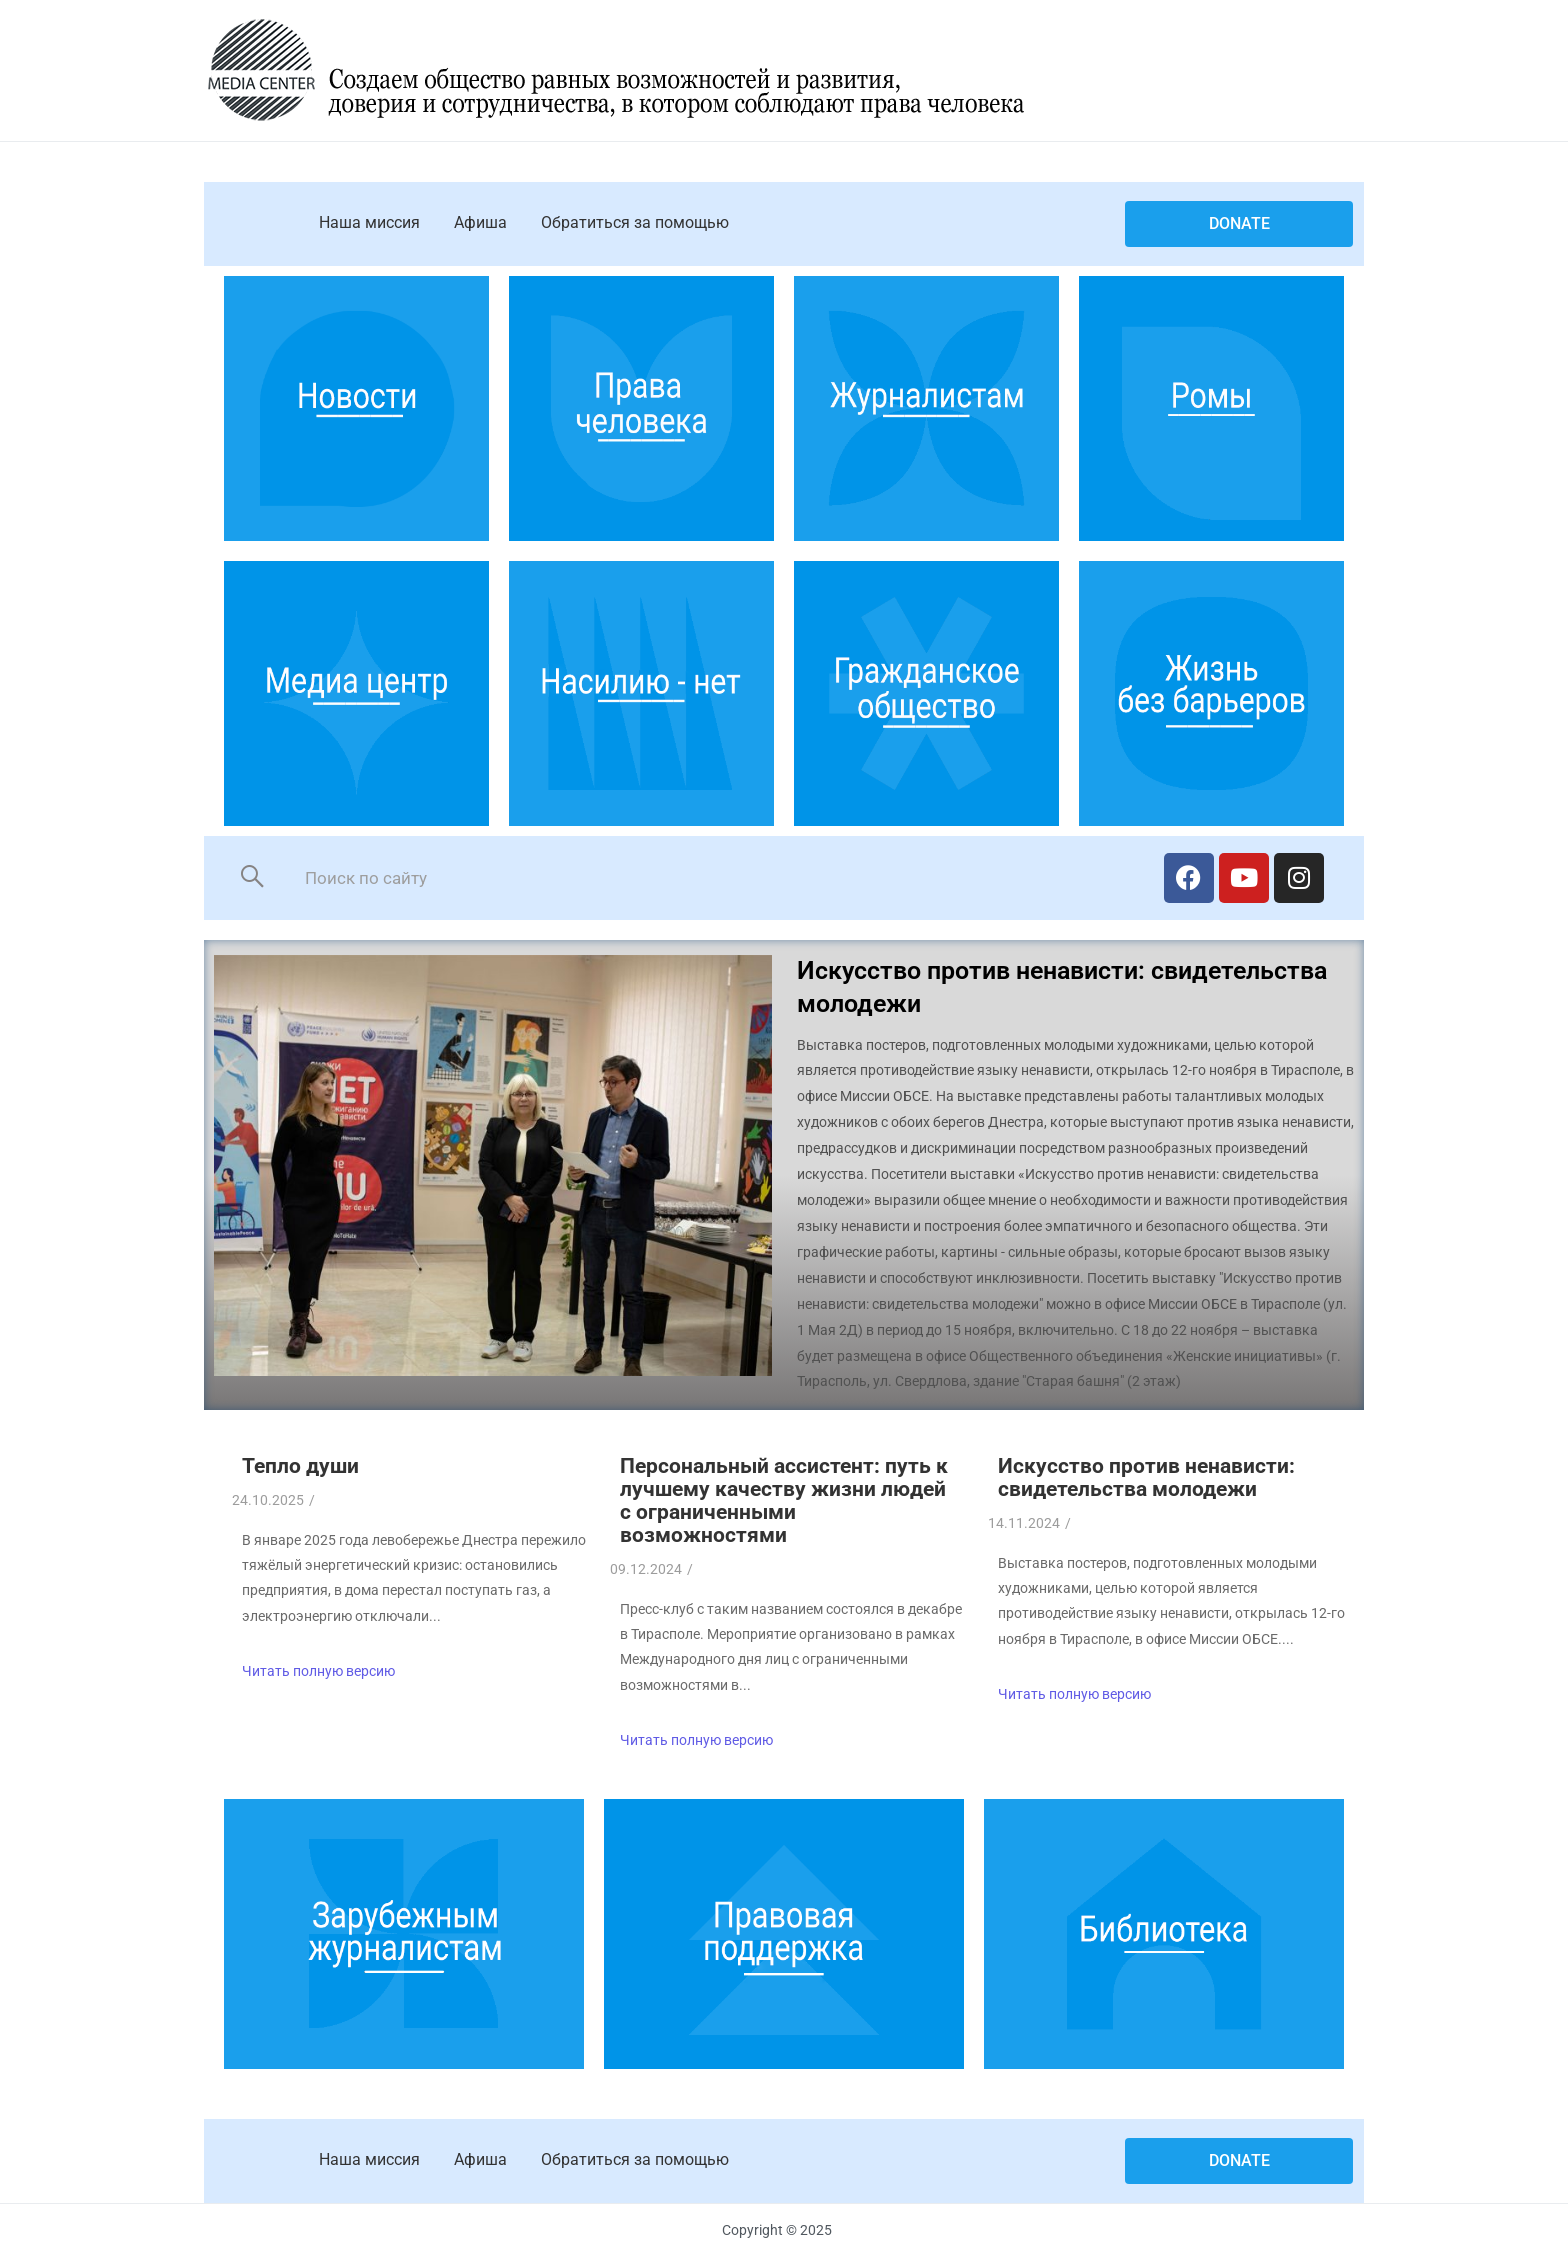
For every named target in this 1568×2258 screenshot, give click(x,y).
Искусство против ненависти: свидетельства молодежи (1146, 1477)
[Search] (712, 878)
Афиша (480, 222)
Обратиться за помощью (635, 222)
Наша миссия (369, 222)
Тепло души (300, 1466)
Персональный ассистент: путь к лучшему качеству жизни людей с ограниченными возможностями (784, 1500)
